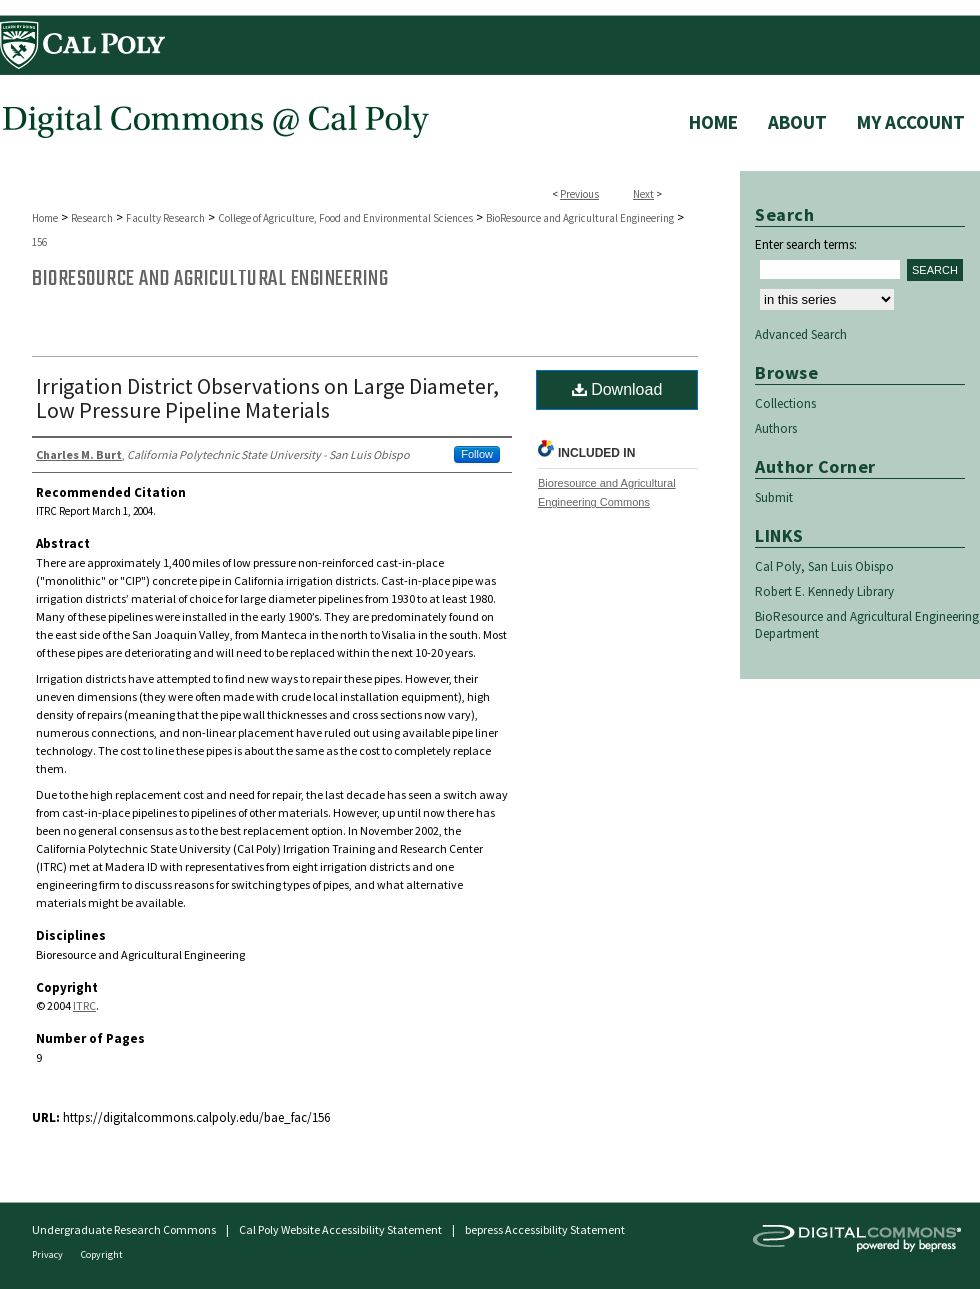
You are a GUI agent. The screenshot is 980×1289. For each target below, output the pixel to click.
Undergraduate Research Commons (124, 1229)
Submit (774, 497)
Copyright (102, 1254)
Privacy (48, 1254)
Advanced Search (801, 334)
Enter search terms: (806, 244)
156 (39, 242)
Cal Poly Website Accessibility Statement (340, 1229)
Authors (776, 428)
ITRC (84, 1005)
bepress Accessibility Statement (545, 1229)
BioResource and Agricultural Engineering (580, 218)
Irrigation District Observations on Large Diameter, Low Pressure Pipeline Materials (267, 398)
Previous (579, 194)
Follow (477, 454)
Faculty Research (165, 218)
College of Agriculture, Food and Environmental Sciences (345, 218)
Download (617, 389)
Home (45, 218)
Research (92, 218)
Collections (785, 403)
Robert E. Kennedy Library (824, 591)
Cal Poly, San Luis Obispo (824, 566)
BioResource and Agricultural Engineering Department (867, 625)
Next (643, 194)
